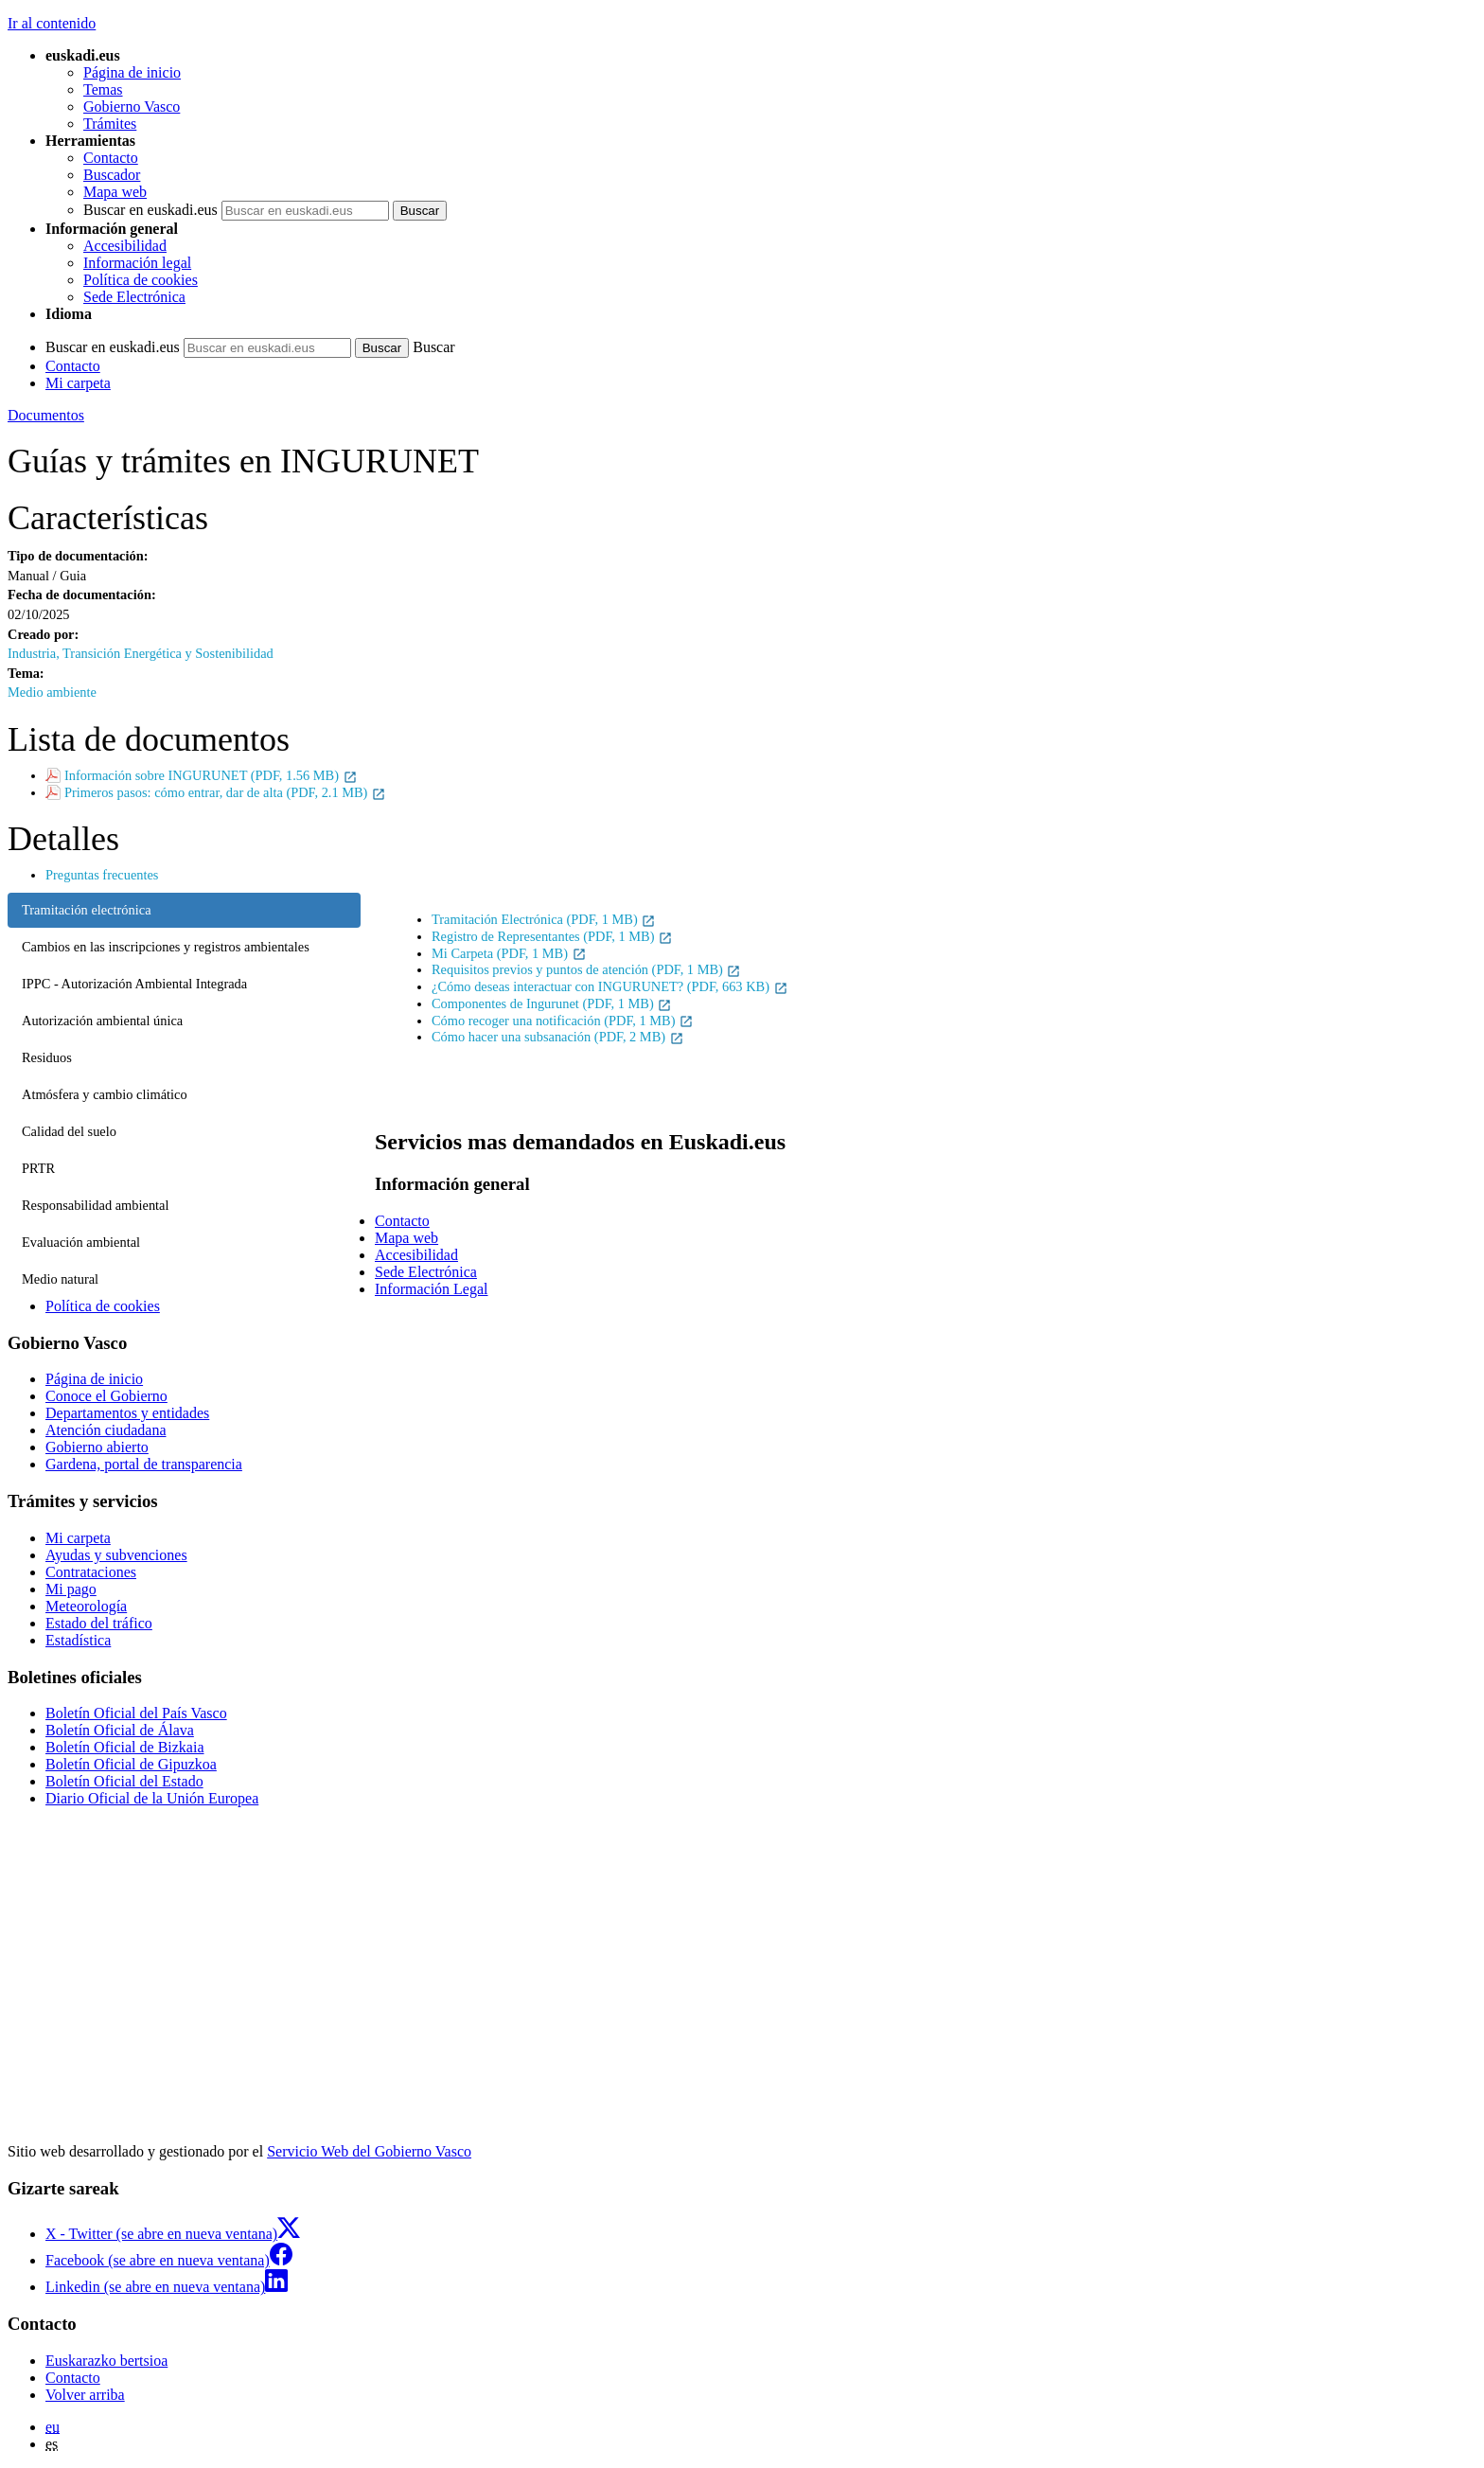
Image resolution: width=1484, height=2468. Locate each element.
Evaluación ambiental (81, 1242)
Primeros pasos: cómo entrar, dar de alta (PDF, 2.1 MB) (225, 792)
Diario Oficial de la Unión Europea (151, 1798)
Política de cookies (140, 280)
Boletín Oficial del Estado (124, 1781)
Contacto (110, 158)
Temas (103, 89)
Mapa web (115, 192)
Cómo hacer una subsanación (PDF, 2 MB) (558, 1036)
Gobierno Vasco (131, 106)
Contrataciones (90, 1572)
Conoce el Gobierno (106, 1396)
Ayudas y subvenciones (116, 1555)
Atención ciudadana (106, 1430)
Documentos (46, 415)
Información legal (137, 263)
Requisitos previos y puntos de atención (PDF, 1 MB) (586, 969)
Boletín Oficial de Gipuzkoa (131, 1764)
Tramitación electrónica (86, 909)
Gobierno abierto (97, 1447)
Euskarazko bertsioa (106, 2361)
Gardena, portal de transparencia (143, 1464)
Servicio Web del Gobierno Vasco (369, 2151)
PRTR (38, 1168)
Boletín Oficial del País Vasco (136, 1713)
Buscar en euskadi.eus (150, 210)
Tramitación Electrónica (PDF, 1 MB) (544, 919)
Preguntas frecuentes (101, 874)
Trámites (109, 123)
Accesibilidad (125, 246)
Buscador (111, 175)
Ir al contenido (52, 23)
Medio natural (60, 1279)
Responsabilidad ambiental (95, 1205)
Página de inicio (132, 72)
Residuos (47, 1057)
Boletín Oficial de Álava (119, 1730)
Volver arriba (85, 2395)
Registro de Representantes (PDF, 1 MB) (552, 936)
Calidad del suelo (69, 1131)
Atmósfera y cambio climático (104, 1094)
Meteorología (86, 1606)
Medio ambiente (52, 692)
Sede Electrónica (134, 297)
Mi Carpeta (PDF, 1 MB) (509, 953)
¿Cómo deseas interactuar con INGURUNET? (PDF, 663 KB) (610, 986)
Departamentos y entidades (127, 1413)
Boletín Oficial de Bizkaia (124, 1747)
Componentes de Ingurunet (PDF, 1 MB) (552, 1003)
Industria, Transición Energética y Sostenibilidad (141, 653)
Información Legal (431, 1289)
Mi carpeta (78, 383)
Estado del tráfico (98, 1623)
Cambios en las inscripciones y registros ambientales (165, 946)
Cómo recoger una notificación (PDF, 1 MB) (563, 1020)
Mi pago (71, 1589)
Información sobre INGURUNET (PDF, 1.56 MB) (211, 775)
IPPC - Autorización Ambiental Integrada (134, 983)
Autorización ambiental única (102, 1020)
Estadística (78, 1640)
